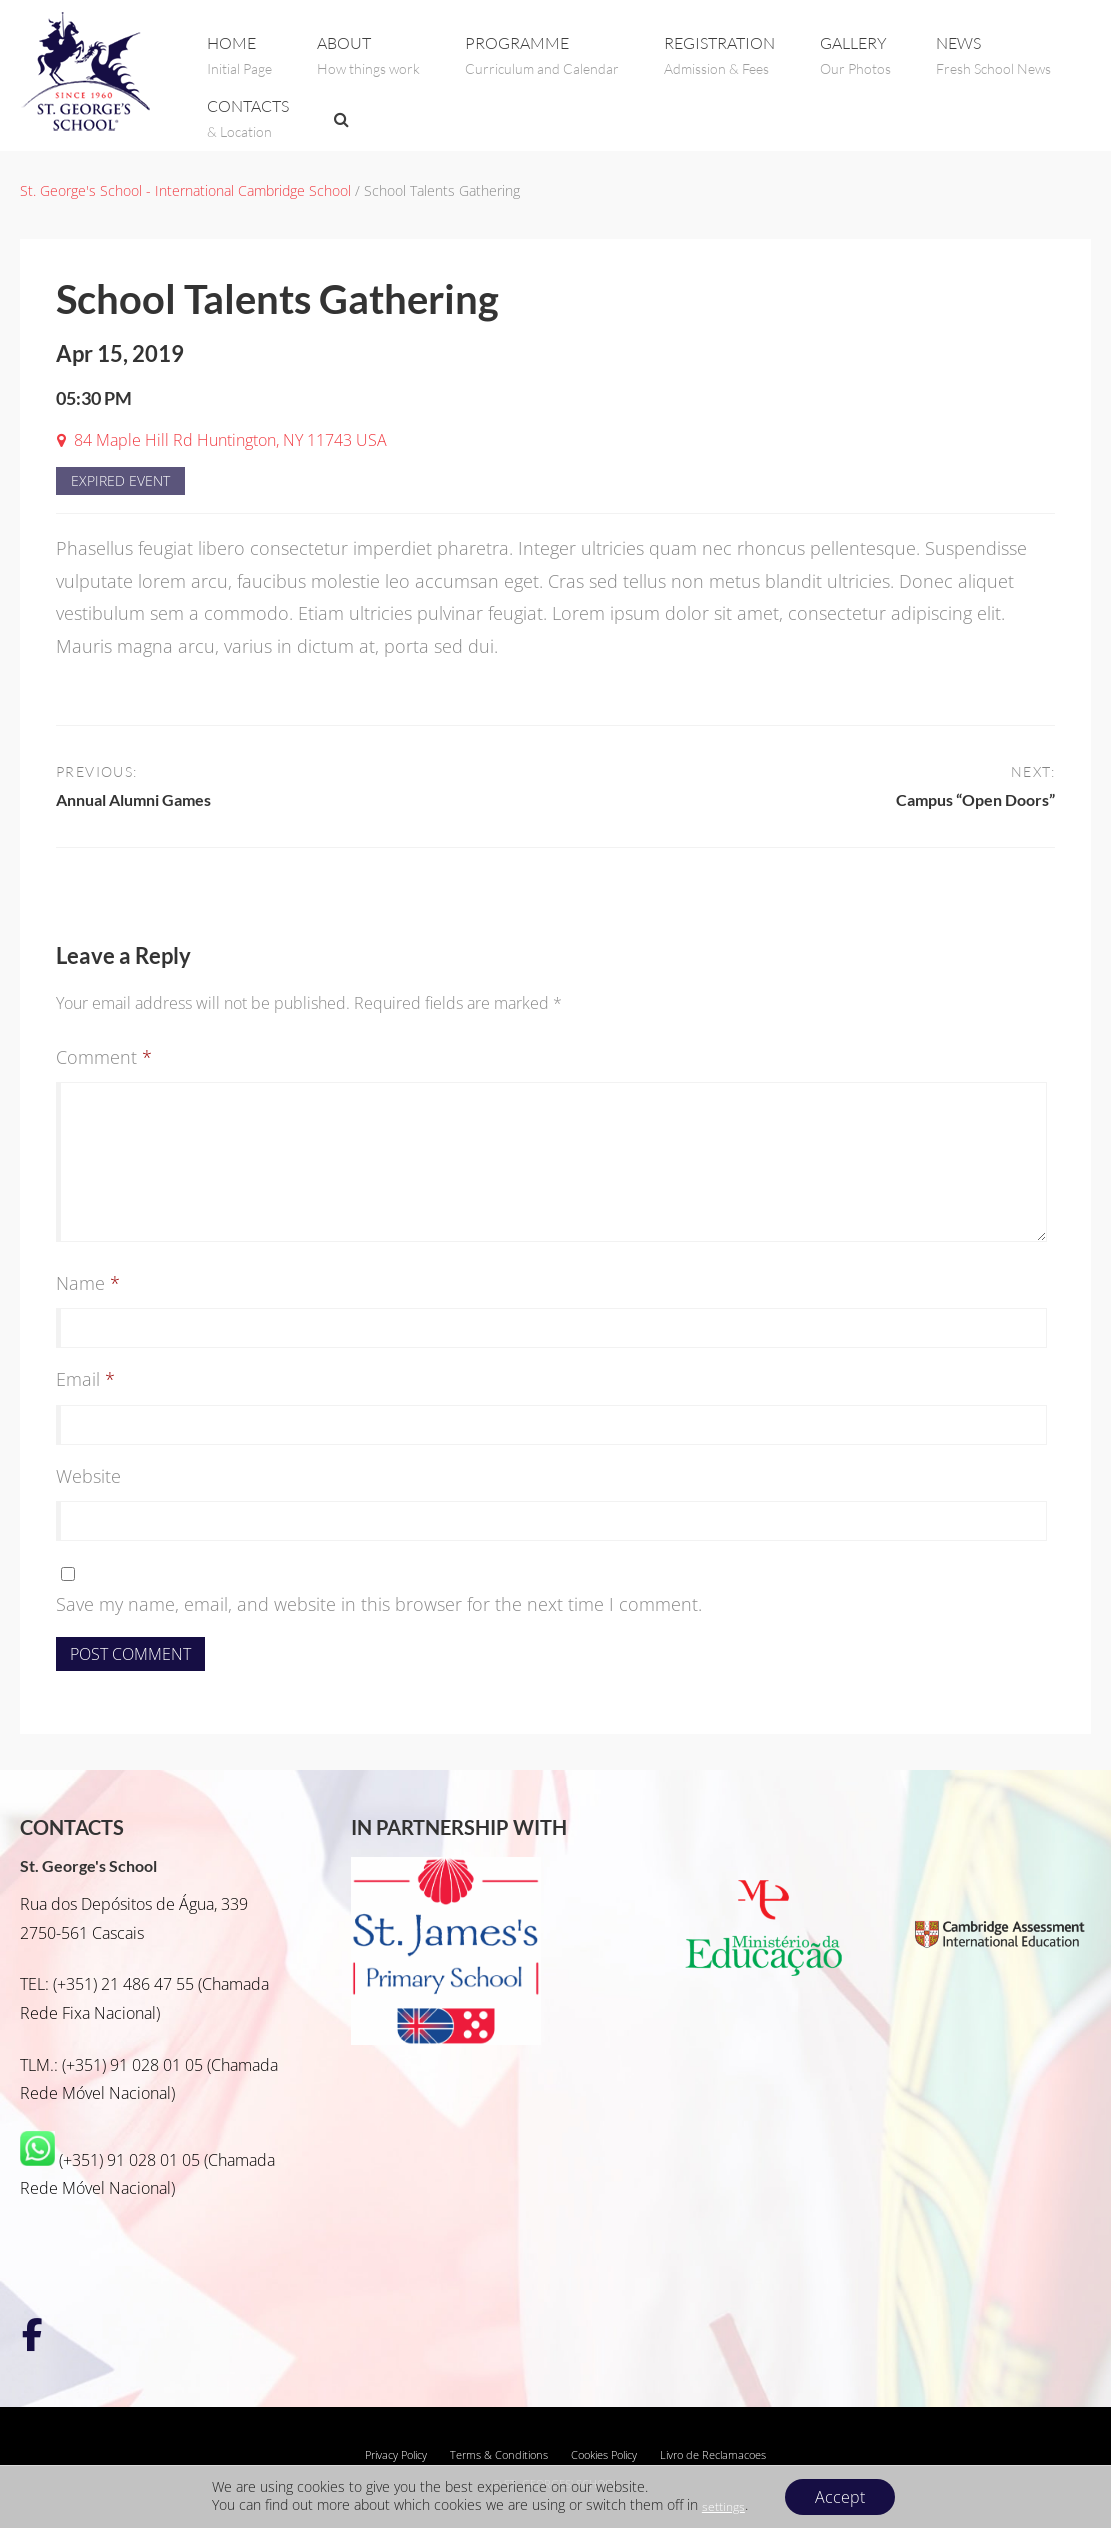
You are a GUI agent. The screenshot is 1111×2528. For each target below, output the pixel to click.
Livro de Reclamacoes (713, 2455)
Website (88, 1476)
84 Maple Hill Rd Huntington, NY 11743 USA (230, 440)
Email (85, 1379)
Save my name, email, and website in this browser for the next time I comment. (379, 1604)
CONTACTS (248, 118)
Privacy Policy (396, 2455)
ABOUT (368, 55)
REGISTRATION (719, 55)
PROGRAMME (542, 55)
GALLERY (855, 55)
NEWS (993, 55)
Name (88, 1283)
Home (239, 55)
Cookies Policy (604, 2455)
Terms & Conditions (499, 2455)
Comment (104, 1057)
